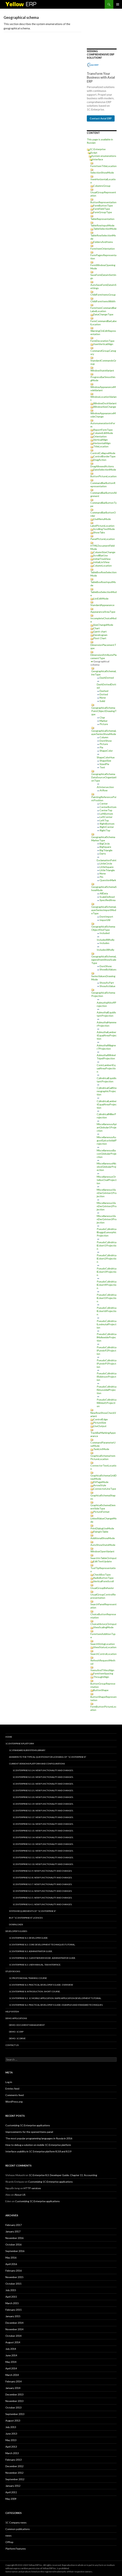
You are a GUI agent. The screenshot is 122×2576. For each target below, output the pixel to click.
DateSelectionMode (104, 469)
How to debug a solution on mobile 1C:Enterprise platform (38, 2144)
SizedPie (104, 764)
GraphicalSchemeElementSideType (103, 1507)
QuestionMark (108, 880)
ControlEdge (100, 1419)
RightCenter (107, 826)
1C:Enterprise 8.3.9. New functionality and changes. (42, 1870)
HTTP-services (32, 2188)
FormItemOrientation (102, 248)
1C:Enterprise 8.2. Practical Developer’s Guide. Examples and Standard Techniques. (56, 2004)
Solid (102, 701)
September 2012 (14, 2479)
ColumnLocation (102, 565)
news (8, 2535)
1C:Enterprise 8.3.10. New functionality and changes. (43, 1864)
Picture (104, 724)
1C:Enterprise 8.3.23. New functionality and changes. (43, 1777)
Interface (97, 159)
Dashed (104, 690)
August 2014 (12, 2342)
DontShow (106, 740)
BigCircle (105, 843)
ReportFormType (103, 429)
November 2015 (14, 2277)
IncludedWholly (105, 939)
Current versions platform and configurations (37, 1763)
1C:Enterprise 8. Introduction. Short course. (34, 1991)
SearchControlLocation (103, 1653)
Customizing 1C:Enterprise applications (27, 2125)
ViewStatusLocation (104, 1647)
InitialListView (101, 562)
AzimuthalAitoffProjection (106, 1004)
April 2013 (11, 2446)
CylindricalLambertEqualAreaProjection (107, 1104)
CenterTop (106, 810)
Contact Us (12, 2045)
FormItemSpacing (103, 1673)
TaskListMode (101, 1449)
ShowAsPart (107, 982)
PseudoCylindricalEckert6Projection (106, 1311)
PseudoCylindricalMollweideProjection (106, 1337)
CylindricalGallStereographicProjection (107, 1091)
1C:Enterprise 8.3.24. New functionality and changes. (43, 1770)
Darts (103, 853)
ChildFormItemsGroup (103, 294)
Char (102, 717)
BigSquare (105, 846)
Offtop (9, 2542)
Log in (8, 2082)
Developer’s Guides (16, 1931)
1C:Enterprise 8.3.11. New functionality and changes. (43, 1857)
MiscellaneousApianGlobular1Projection (107, 1127)
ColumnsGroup (101, 185)
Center (104, 803)
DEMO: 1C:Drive (17, 2038)
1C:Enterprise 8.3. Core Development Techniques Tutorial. (42, 1944)
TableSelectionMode (105, 228)
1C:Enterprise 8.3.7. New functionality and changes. (42, 1884)
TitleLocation (100, 446)
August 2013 (12, 2420)
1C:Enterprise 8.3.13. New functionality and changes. (43, 1844)
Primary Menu (117, 4)
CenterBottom (108, 806)
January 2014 (12, 2387)
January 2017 (12, 2231)
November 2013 (14, 2400)
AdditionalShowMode (102, 1538)
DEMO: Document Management (27, 2025)
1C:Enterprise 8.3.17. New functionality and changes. (43, 1817)
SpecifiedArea (108, 900)
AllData (104, 893)
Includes (104, 943)
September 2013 (14, 2414)
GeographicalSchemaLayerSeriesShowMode (103, 732)
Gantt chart (100, 631)
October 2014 (13, 2335)
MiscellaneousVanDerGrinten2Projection (107, 1206)
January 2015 (12, 2316)
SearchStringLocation (102, 1643)
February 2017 (13, 2224)
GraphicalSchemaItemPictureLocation (102, 1457)
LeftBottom (106, 813)
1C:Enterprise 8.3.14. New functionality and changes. (43, 1837)
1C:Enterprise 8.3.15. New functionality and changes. (43, 1830)
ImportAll (105, 920)
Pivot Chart (99, 638)
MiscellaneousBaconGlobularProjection (106, 1153)
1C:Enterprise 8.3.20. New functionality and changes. (43, 1797)
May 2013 (10, 2440)
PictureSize (99, 1422)
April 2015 (11, 2296)
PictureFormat (101, 1511)
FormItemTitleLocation (103, 166)
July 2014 (10, 2348)
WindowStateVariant (102, 370)
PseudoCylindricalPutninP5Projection (106, 1363)
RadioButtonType (103, 1577)
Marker (104, 720)
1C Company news (16, 2522)
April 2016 (11, 2264)
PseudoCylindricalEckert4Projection (106, 1285)
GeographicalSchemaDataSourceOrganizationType (103, 777)
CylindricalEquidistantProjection (106, 1080)
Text (102, 767)
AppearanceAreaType (102, 611)
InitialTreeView (102, 558)
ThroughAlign (101, 1676)
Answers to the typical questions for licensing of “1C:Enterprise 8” (47, 1757)
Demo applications (16, 2018)
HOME (8, 1736)
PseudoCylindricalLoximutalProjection (106, 1324)
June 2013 (11, 2433)
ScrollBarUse (100, 555)
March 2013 (12, 2453)
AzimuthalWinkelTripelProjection (106, 1057)
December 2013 (14, 2394)
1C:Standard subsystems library (27, 1750)
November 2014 (14, 2329)
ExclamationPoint (106, 860)
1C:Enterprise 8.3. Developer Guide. (28, 1937)
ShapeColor (106, 750)
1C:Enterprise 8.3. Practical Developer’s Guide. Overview (41, 1984)
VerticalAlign (100, 439)
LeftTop (104, 820)
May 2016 (10, 2257)
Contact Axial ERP (101, 118)
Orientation (100, 436)
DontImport (106, 916)
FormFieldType (101, 208)
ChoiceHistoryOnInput (103, 1624)
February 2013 (13, 2459)
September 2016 (14, 2251)
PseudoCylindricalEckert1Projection (106, 1245)
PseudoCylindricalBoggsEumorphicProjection (106, 1232)
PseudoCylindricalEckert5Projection (106, 1298)
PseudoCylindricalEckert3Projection (106, 1271)
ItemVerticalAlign (103, 344)
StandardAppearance (102, 605)
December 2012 (14, 2466)
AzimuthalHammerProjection (106, 1024)
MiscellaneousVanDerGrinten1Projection (107, 1193)
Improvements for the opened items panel (29, 2131)
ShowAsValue (107, 986)
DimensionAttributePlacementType (103, 656)
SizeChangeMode (103, 624)
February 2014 (13, 2381)
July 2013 (10, 2427)
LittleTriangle (107, 870)
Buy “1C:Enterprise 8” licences (26, 1917)
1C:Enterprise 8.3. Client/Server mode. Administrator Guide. (42, 1958)
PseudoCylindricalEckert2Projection (106, 1258)
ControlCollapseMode (102, 453)
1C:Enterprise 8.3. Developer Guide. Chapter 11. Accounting (63, 2175)
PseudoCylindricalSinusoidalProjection (106, 1390)
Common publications (17, 2529)
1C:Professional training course (28, 1978)
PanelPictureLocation (102, 538)
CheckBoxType (102, 1574)
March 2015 (12, 2303)
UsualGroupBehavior (102, 1587)
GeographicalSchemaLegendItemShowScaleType (103, 959)
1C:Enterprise (98, 149)
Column (104, 737)
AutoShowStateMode (102, 1544)
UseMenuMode (102, 519)
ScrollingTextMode (104, 528)
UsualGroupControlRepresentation (103, 1596)
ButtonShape (100, 1690)
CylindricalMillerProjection (106, 1116)
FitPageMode (100, 1482)
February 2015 (13, 2309)
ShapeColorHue (106, 757)
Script (94, 152)
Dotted (104, 694)
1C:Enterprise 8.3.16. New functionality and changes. (43, 1824)
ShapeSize (105, 760)
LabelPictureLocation (102, 525)
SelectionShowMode (102, 172)
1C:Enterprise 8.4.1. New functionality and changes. (42, 1904)
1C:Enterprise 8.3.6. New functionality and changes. (42, 1891)
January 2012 (12, 2485)
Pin (101, 876)
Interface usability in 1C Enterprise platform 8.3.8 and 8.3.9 (38, 2151)
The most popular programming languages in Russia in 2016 (38, 2138)
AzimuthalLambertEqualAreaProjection (107, 1035)
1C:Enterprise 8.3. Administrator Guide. (31, 1951)
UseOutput (99, 1426)
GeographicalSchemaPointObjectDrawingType (104, 711)
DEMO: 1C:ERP (16, 2031)
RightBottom (107, 823)
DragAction (99, 459)
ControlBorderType (104, 456)
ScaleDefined (107, 896)
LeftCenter (106, 816)
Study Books (12, 1971)
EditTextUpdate (102, 1561)
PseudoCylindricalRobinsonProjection (106, 1376)
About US (19, 2194)
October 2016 (13, 2244)
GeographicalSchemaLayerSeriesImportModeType (103, 910)
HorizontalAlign (102, 443)
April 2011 (11, 2492)
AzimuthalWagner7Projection (106, 1047)
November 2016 (14, 2237)
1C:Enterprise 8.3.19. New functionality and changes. (43, 1803)
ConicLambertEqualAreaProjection (106, 1068)
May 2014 (10, 2361)
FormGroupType (102, 212)
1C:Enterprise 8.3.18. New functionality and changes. (43, 1810)
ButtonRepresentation (103, 202)
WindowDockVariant (105, 403)
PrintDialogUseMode (102, 1528)
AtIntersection (105, 787)
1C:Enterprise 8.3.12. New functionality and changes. (43, 1850)
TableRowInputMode (102, 225)
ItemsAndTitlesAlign (102, 1670)
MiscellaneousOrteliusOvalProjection (107, 1180)
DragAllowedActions (102, 466)
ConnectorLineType (104, 1488)
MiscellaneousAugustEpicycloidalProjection (107, 1140)
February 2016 (13, 2270)
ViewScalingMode (103, 1627)
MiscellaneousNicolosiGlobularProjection (106, 1166)
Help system (12, 2011)
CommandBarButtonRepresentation (102, 484)
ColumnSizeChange (104, 552)
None (103, 697)
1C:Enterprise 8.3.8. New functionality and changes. (42, 1877)
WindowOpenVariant (102, 1551)
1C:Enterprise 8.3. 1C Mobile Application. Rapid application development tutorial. (55, 1998)
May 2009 (10, 2498)
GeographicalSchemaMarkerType (103, 838)
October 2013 (13, 2407)
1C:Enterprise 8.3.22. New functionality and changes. (43, 1783)
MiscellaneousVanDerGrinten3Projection (107, 1219)
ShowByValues (108, 969)
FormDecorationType (102, 340)
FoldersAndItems (103, 241)
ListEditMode (100, 598)
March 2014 (12, 2374)
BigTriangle (106, 850)
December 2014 (14, 2322)
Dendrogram (100, 634)
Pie (101, 747)
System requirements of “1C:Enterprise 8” (32, 1911)
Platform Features (15, 2548)
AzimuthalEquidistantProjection (106, 1014)
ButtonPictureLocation (103, 476)
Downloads (16, 1924)
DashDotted (107, 677)
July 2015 (10, 2290)
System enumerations (104, 155)
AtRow (104, 790)
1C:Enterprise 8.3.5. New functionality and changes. (42, 1897)
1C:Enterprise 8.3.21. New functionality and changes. (43, 1790)
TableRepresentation (102, 218)
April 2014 (11, 2368)
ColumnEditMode (103, 432)
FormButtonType (103, 205)
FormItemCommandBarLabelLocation (103, 309)
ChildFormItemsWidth (103, 301)
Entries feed (12, 2088)
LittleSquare (107, 866)
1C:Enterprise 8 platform (19, 1743)
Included (105, 933)
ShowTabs (99, 532)
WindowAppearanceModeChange (103, 415)
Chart (96, 628)
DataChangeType (103, 314)
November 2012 (14, 2472)
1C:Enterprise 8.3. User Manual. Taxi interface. (35, 1964)
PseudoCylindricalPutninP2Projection (106, 1350)
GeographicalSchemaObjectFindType (103, 928)
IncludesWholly (105, 949)
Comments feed (14, 2095)
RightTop (105, 830)
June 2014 (11, 2355)
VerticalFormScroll (103, 1581)
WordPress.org (14, 2101)
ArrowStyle (99, 1485)
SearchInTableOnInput (103, 1558)
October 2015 (13, 2283)
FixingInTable (100, 1531)
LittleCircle (106, 863)
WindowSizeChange (104, 406)
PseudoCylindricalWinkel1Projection (106, 1403)
